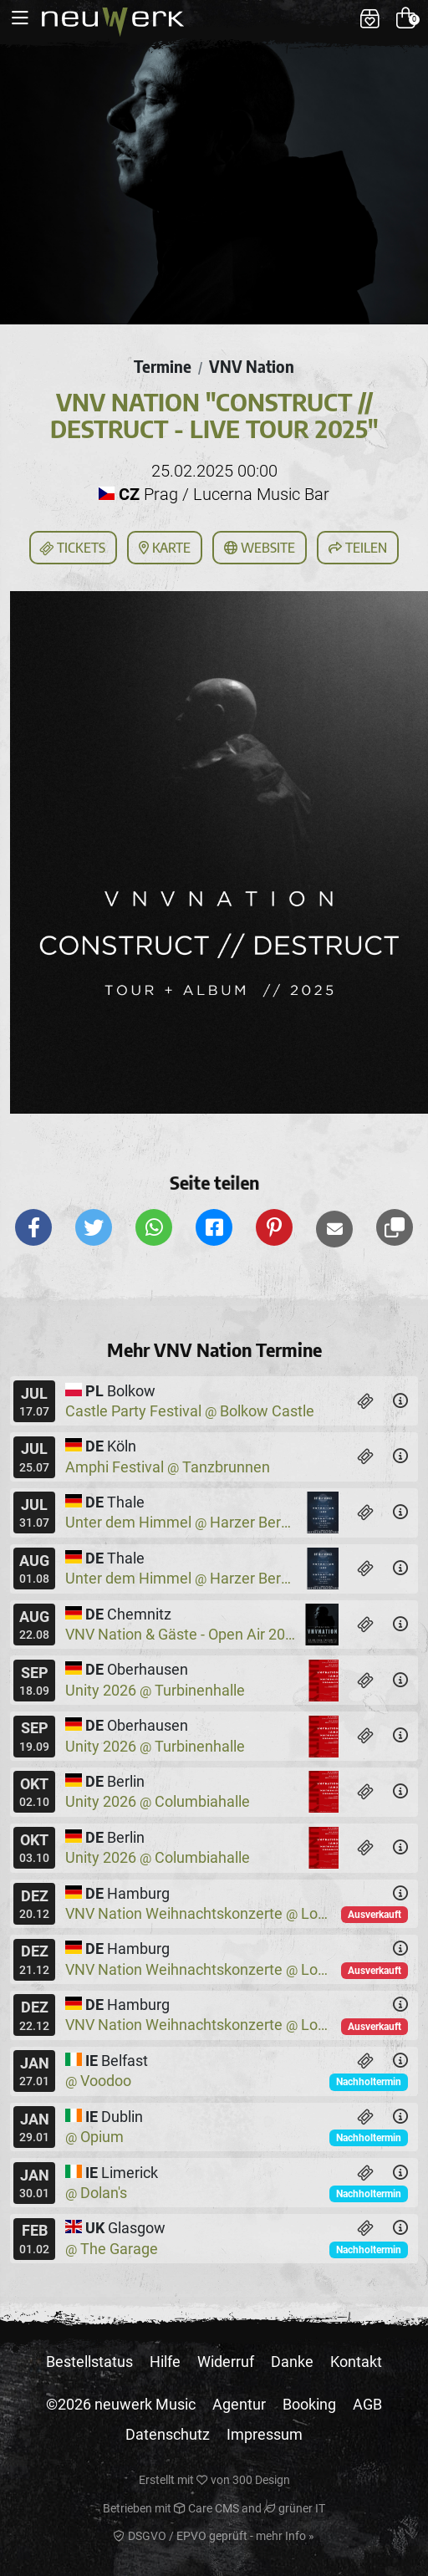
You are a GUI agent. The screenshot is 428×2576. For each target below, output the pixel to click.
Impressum (265, 2434)
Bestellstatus (89, 2361)
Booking (309, 2404)
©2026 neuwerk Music (121, 2404)
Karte (165, 547)
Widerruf (225, 2361)
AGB (367, 2404)
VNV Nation (251, 366)
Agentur (239, 2404)
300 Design (261, 2480)
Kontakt (356, 2361)
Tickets (71, 548)
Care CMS (206, 2508)
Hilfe (165, 2361)
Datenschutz (167, 2434)
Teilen (358, 547)
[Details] (400, 1401)
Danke (292, 2361)
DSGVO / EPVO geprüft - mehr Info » (214, 2536)
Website (259, 547)
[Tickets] (366, 1401)
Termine (162, 366)
